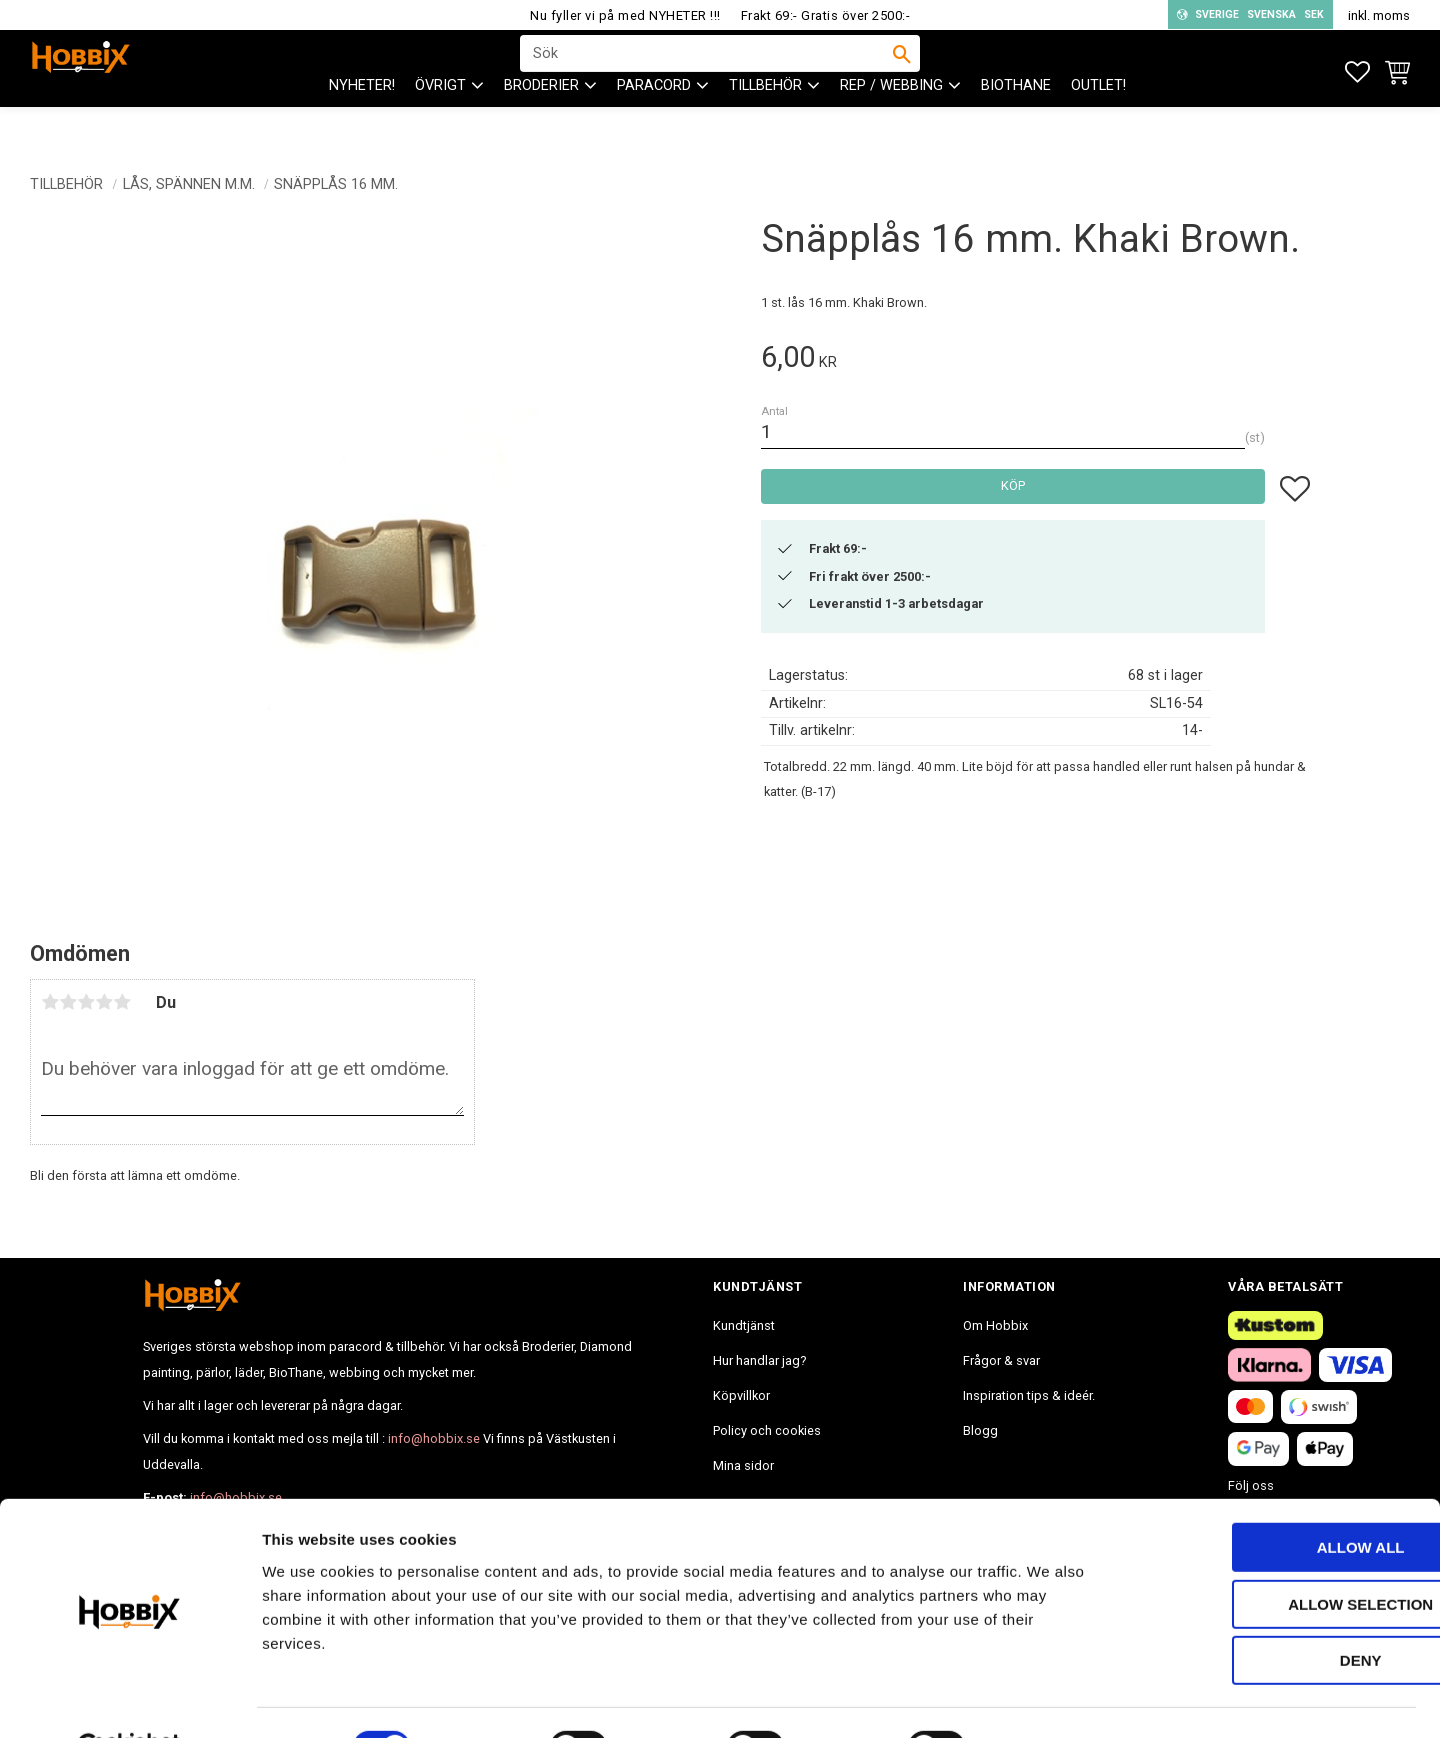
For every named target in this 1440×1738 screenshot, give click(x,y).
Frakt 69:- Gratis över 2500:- (826, 15)
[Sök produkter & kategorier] (707, 71)
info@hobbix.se (434, 1438)
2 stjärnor (68, 1002)
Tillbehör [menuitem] (765, 120)
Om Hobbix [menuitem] (995, 1325)
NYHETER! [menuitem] (362, 120)
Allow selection (1273, 1555)
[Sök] (902, 71)
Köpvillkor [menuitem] (741, 1395)
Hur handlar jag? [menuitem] (759, 1360)
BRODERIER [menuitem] (541, 120)
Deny (1273, 1611)
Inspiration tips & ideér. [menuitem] (1029, 1395)
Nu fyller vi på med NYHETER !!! (625, 15)
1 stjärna (50, 1002)
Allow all (1273, 1498)
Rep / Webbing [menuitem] (891, 120)
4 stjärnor (104, 1002)
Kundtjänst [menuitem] (744, 1325)
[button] (1357, 72)
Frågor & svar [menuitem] (1001, 1360)
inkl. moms (1379, 15)
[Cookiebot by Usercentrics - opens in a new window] (129, 1699)
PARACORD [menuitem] (654, 120)
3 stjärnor (86, 1002)
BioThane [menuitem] (1016, 120)
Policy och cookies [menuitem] (767, 1430)
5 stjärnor (122, 1002)
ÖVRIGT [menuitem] (440, 120)
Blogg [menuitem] (980, 1430)
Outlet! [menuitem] (1098, 120)
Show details (1049, 1698)
